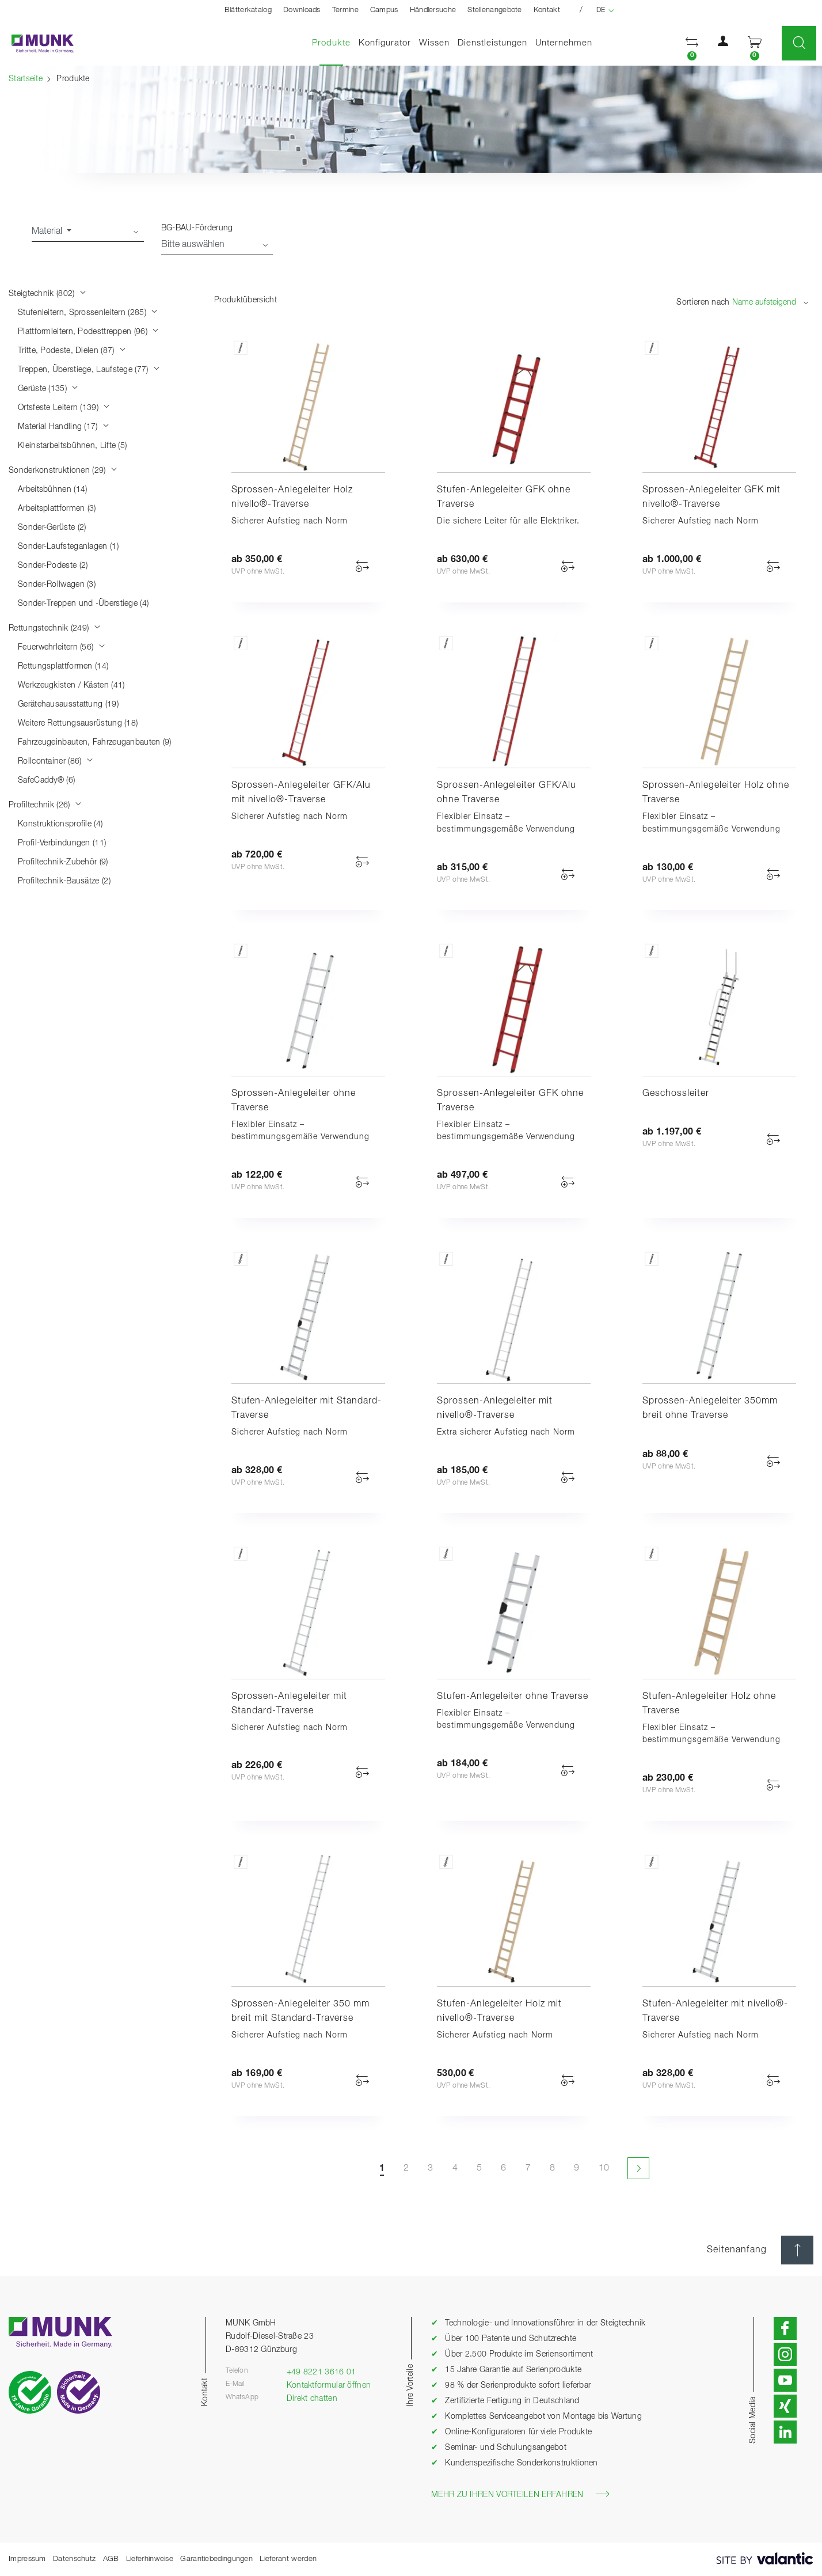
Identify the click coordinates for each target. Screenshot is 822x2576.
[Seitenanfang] (797, 2250)
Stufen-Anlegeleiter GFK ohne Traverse (503, 497)
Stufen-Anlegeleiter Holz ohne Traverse (709, 1704)
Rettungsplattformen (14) (63, 666)
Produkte (333, 42)
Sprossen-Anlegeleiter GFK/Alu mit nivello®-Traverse (301, 793)
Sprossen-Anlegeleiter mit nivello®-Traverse (495, 1408)
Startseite (26, 79)
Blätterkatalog (248, 10)
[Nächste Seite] (638, 2168)
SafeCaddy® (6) (46, 780)
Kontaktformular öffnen (329, 2385)
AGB (111, 2559)
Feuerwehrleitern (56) (61, 647)
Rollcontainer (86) (55, 761)
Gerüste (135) (48, 389)
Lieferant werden (288, 2559)
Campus (384, 10)
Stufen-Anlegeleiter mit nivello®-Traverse (715, 2011)
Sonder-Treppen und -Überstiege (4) (83, 604)
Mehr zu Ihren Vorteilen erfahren (520, 2494)
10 (604, 2168)
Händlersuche (433, 10)
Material (48, 231)
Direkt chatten (312, 2399)
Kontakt (547, 10)
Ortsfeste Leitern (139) (64, 408)
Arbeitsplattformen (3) (57, 508)
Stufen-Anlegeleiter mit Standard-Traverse (306, 1408)
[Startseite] (37, 43)
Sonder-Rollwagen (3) (57, 585)
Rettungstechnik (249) (55, 628)
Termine (345, 10)
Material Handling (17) (63, 427)
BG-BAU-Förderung (197, 228)
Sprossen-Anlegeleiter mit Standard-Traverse (289, 1704)
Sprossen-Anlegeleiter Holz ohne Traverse (715, 793)
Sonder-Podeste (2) (52, 566)
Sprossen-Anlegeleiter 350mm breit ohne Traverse (710, 1408)
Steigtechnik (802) (47, 294)
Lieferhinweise (149, 2559)
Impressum (27, 2559)
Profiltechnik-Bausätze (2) (64, 881)
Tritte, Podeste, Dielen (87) (72, 351)
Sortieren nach (702, 302)
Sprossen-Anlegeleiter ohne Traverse (293, 1101)
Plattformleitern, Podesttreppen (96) (88, 332)
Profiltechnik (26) (45, 805)
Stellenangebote (494, 10)
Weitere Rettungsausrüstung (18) (78, 723)
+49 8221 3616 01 (321, 2372)
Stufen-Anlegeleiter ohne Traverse (512, 1696)
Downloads (302, 10)
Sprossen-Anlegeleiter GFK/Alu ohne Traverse (506, 793)
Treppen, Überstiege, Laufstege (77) (89, 370)
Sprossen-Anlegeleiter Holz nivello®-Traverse (292, 497)
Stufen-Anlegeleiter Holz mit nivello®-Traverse (499, 2011)
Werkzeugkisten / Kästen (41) (71, 685)
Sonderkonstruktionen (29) (63, 470)
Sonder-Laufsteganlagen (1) (68, 546)
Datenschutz (74, 2559)
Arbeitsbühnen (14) (52, 489)
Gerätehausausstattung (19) (68, 704)
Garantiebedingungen (216, 2559)
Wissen (434, 43)
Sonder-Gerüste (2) (52, 527)
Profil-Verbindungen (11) (62, 843)
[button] (691, 43)
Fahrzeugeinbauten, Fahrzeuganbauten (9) (95, 742)
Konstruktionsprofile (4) (60, 824)
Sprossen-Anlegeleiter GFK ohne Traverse (510, 1101)
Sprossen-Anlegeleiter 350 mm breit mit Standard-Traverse (300, 2011)
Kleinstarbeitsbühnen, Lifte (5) (72, 446)
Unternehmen (563, 43)
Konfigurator (385, 43)
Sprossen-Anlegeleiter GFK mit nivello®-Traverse (711, 497)
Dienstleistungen (492, 43)
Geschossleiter (675, 1093)
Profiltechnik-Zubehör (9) (63, 862)
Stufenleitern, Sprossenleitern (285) (88, 313)
